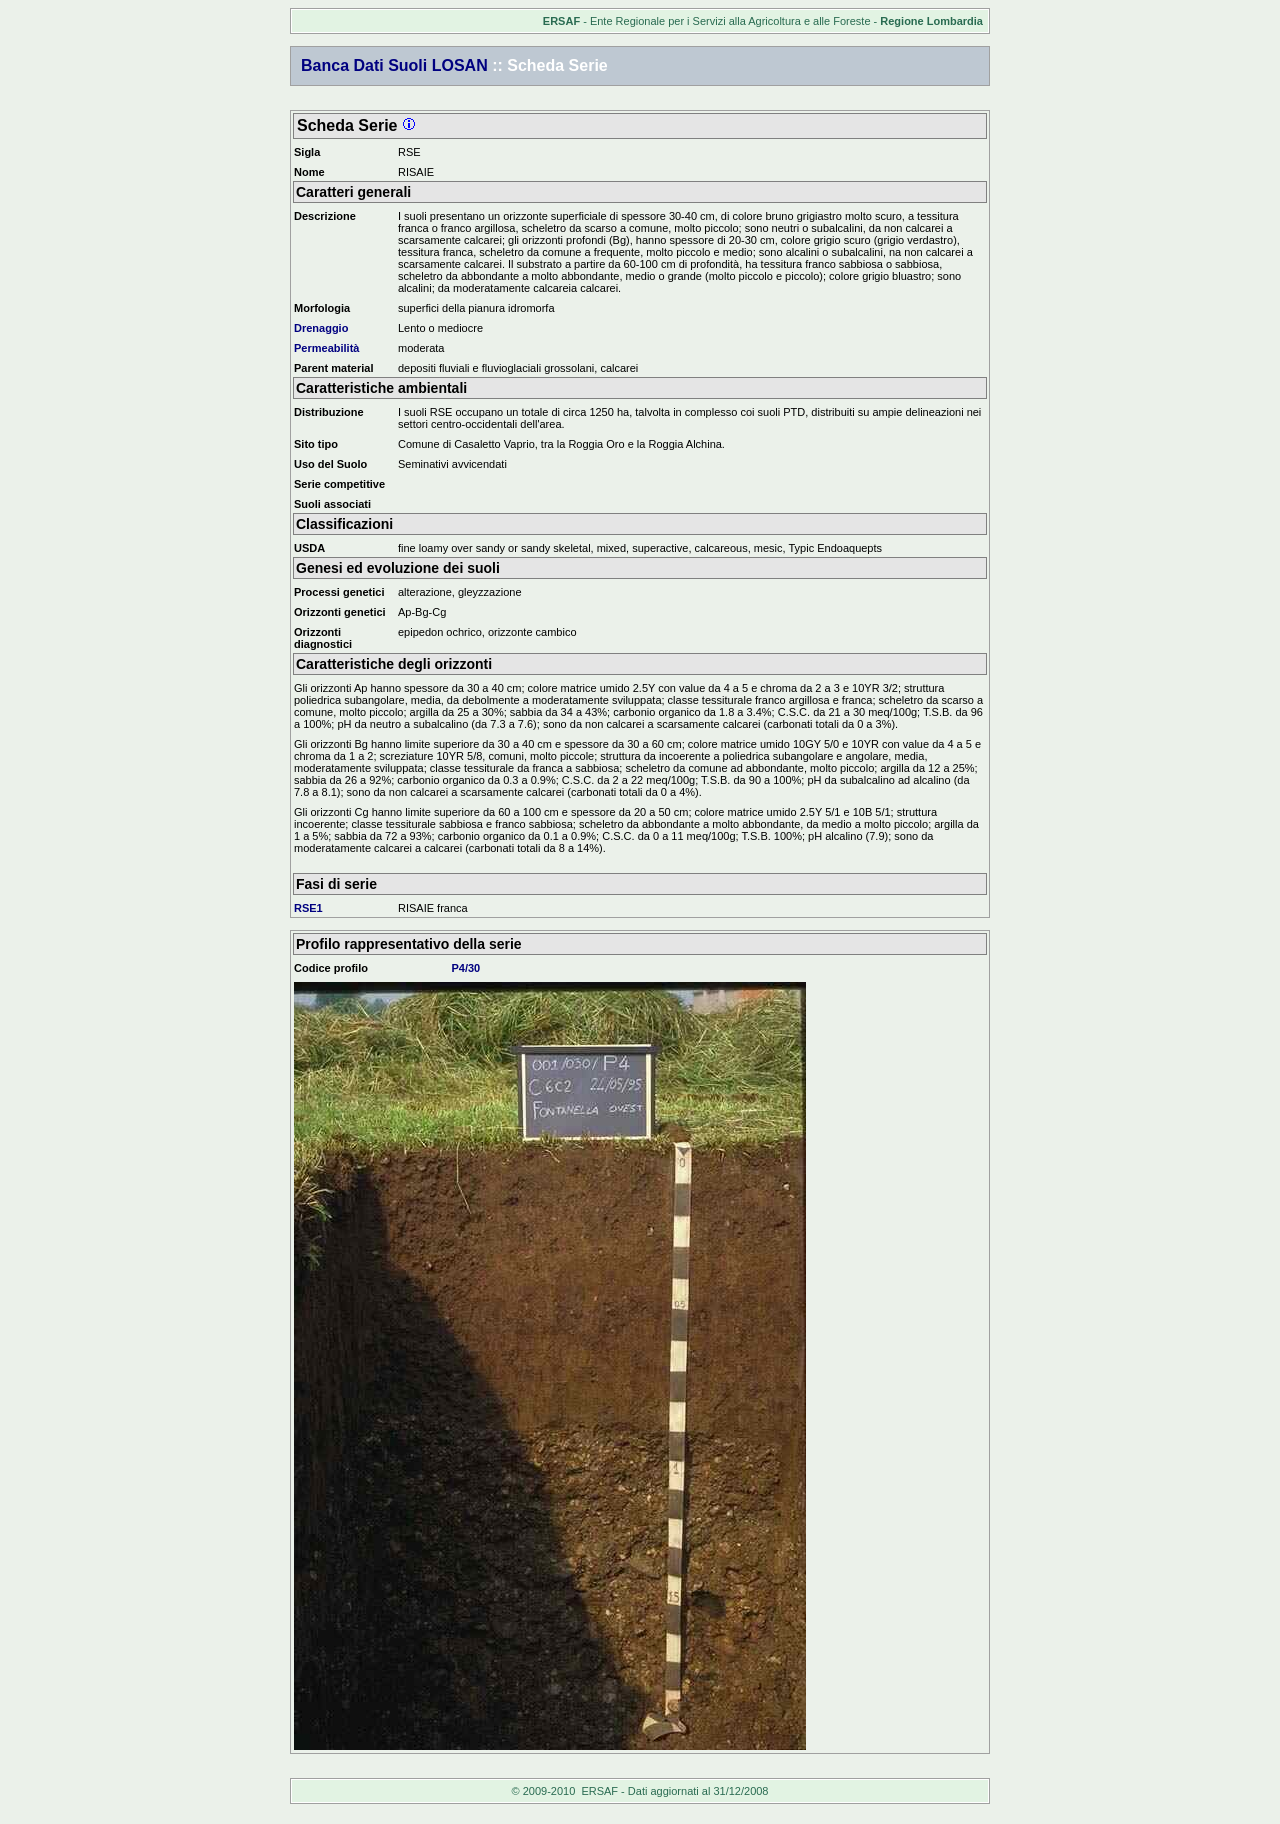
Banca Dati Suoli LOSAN (394, 65)
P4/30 (465, 968)
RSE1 (308, 908)
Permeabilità (326, 348)
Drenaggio (321, 328)
